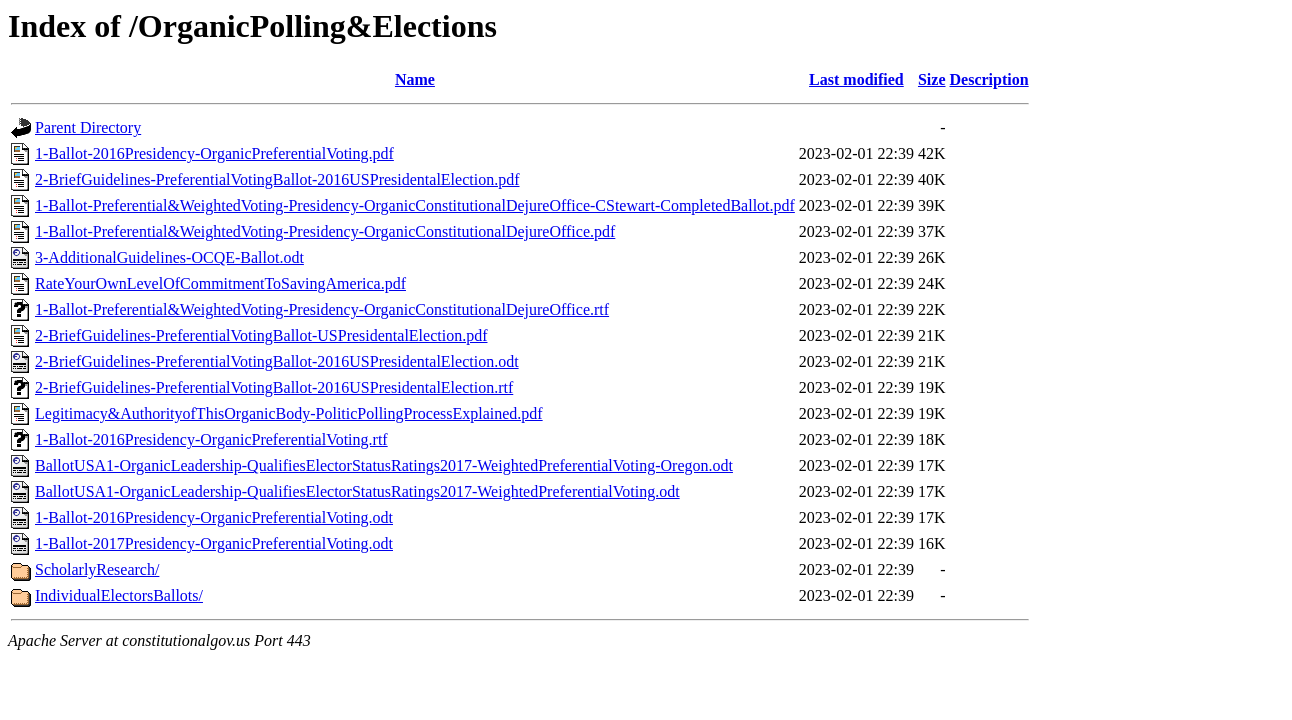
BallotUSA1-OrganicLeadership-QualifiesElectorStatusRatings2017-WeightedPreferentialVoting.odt (357, 491)
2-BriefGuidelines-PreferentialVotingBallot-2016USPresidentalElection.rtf (274, 387)
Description (989, 79)
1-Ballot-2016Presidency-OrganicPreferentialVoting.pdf (214, 153)
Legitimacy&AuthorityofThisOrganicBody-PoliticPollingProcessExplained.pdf (289, 413)
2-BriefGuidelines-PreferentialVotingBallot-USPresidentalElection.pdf (261, 335)
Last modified (856, 79)
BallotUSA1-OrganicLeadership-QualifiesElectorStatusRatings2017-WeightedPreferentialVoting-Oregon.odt (384, 465)
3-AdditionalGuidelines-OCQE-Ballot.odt (169, 257)
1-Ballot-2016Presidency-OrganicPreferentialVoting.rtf (211, 439)
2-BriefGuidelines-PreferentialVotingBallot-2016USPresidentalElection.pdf (277, 179)
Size (932, 79)
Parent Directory (88, 127)
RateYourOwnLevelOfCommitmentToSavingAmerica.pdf (220, 283)
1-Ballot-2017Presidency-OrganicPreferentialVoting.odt (214, 543)
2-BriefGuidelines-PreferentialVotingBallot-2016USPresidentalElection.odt (277, 361)
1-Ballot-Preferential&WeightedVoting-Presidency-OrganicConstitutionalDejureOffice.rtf (322, 309)
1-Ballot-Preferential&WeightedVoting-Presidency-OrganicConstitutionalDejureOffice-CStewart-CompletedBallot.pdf (415, 205)
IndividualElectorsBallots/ (119, 595)
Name (415, 79)
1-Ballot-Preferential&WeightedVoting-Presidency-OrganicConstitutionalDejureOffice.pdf (325, 231)
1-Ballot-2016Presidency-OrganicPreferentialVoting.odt (214, 517)
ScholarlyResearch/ (97, 569)
